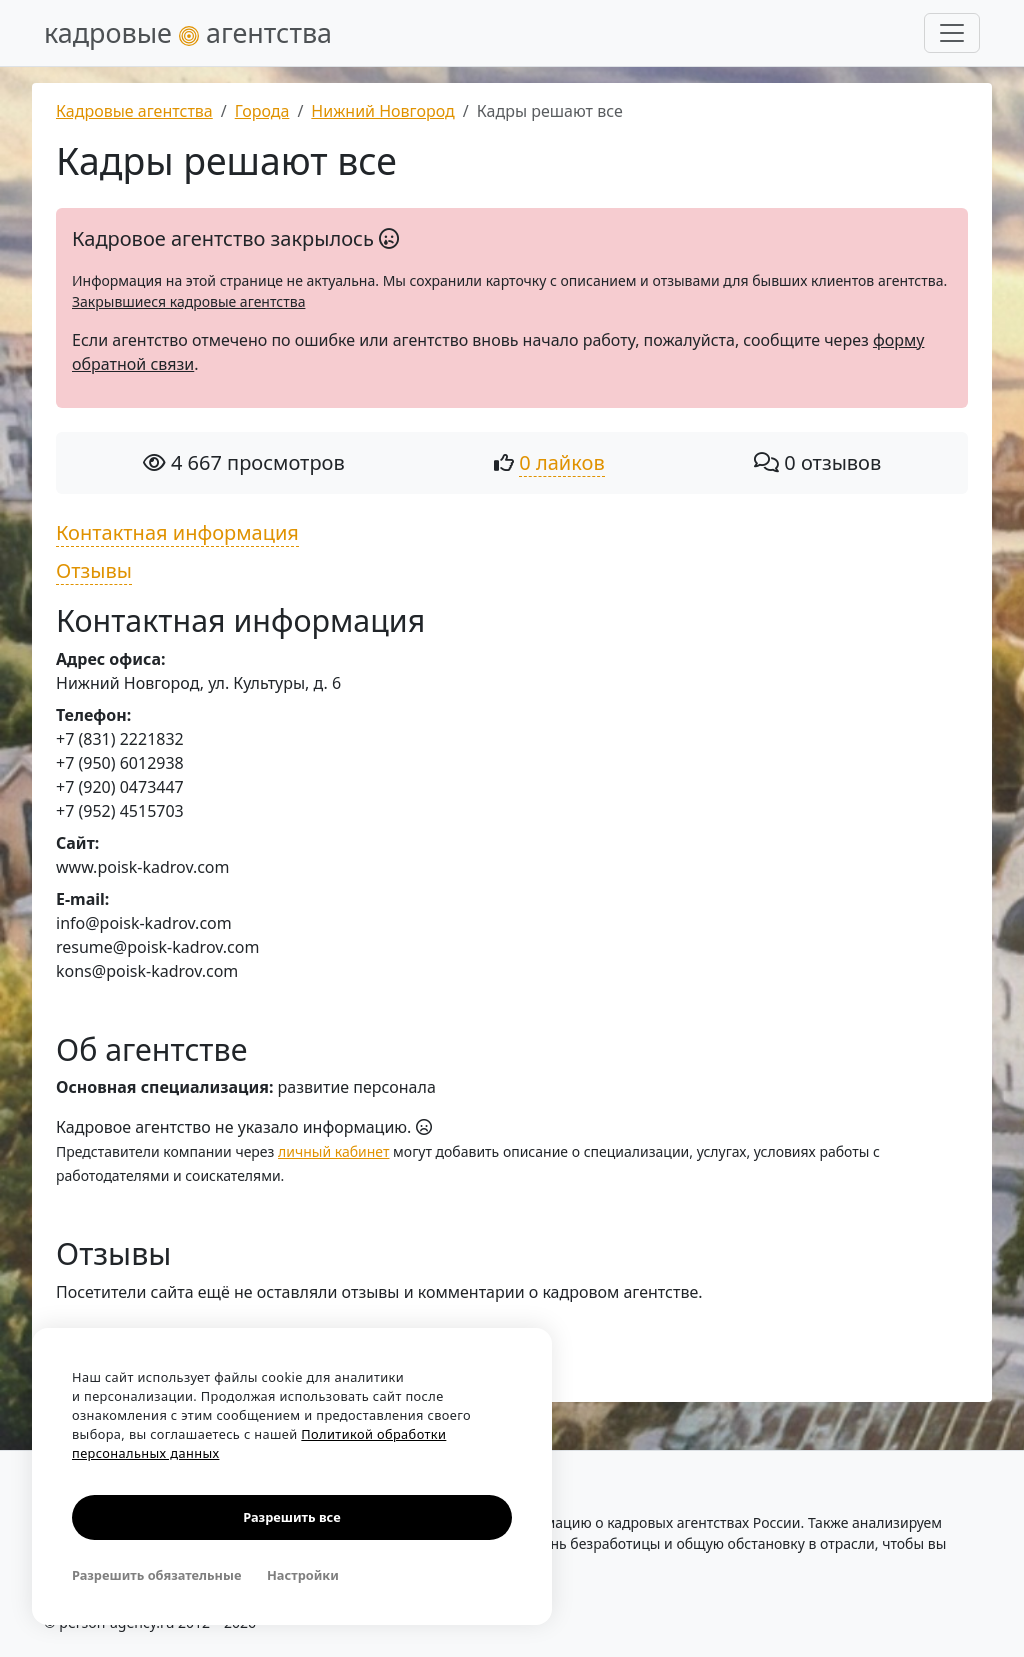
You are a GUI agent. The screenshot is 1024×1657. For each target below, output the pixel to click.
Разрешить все (291, 1517)
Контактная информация (177, 532)
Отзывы (94, 570)
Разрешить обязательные (156, 1575)
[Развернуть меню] (952, 33)
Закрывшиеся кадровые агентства (188, 301)
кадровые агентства (188, 32)
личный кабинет (333, 1151)
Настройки (303, 1575)
